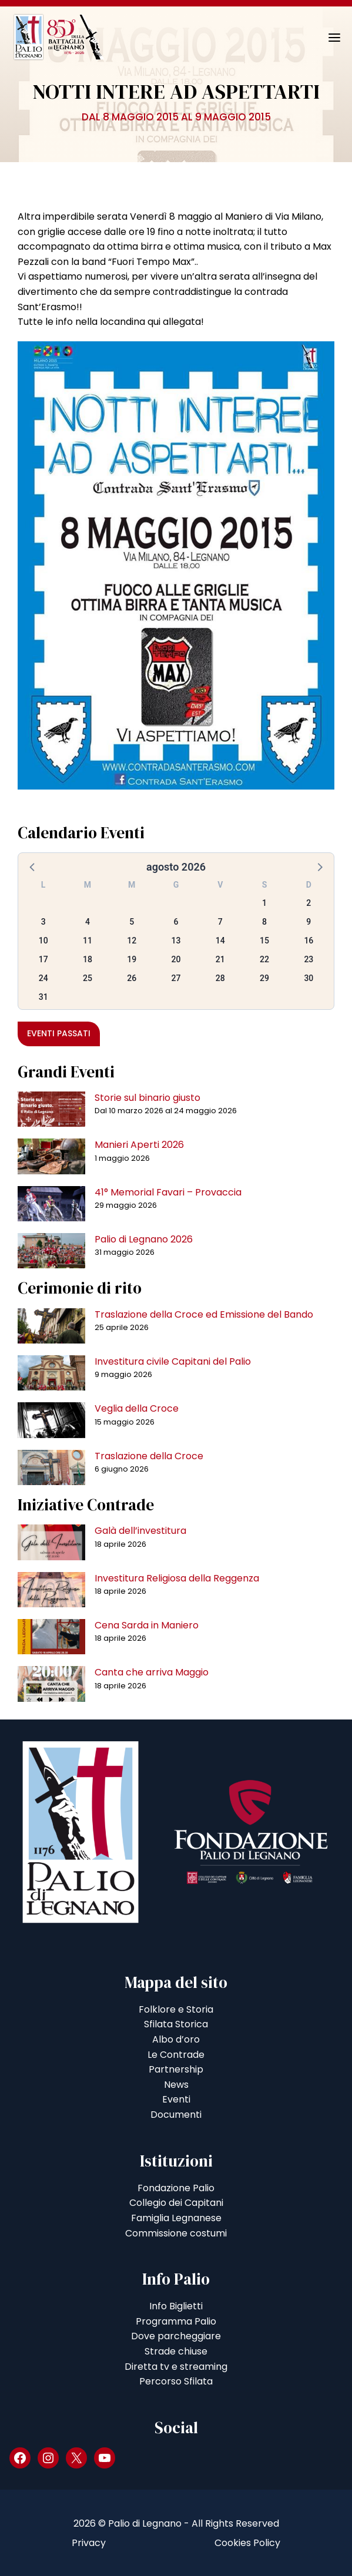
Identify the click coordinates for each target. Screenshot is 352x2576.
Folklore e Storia (176, 2009)
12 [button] (131, 940)
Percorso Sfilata (176, 2381)
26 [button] (131, 978)
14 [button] (220, 940)
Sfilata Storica (176, 2024)
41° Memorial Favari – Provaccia (168, 1192)
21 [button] (220, 959)
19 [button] (131, 959)
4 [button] (87, 921)
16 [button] (308, 940)
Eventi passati (58, 1033)
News (176, 2084)
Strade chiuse (176, 2351)
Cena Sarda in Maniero (147, 1625)
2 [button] (308, 903)
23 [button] (308, 959)
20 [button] (176, 959)
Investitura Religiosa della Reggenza (177, 1578)
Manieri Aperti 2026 (139, 1144)
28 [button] (220, 978)
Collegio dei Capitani (176, 2202)
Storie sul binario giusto (147, 1097)
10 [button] (43, 940)
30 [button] (308, 978)
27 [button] (176, 978)
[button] (33, 866)
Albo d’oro (176, 2039)
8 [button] (264, 921)
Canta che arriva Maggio (152, 1672)
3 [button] (43, 921)
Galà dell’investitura (140, 1530)
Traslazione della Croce (149, 1456)
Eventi (176, 2099)
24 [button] (43, 978)
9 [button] (308, 921)
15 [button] (264, 940)
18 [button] (87, 959)
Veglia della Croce (137, 1408)
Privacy (89, 2543)
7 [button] (220, 921)
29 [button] (264, 978)
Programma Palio (176, 2321)
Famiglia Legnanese (176, 2218)
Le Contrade (176, 2054)
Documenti (176, 2114)
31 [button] (43, 997)
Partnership (176, 2069)
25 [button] (87, 978)
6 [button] (176, 921)
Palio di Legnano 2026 (144, 1239)
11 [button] (87, 940)
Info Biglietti (176, 2306)
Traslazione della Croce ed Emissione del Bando (204, 1314)
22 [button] (264, 959)
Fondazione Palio (176, 2188)
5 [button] (131, 921)
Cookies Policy (247, 2543)
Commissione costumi (176, 2233)
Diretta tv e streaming (176, 2366)
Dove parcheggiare (176, 2336)
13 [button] (176, 940)
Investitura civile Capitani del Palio (173, 1361)
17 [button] (43, 959)
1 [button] (264, 903)
